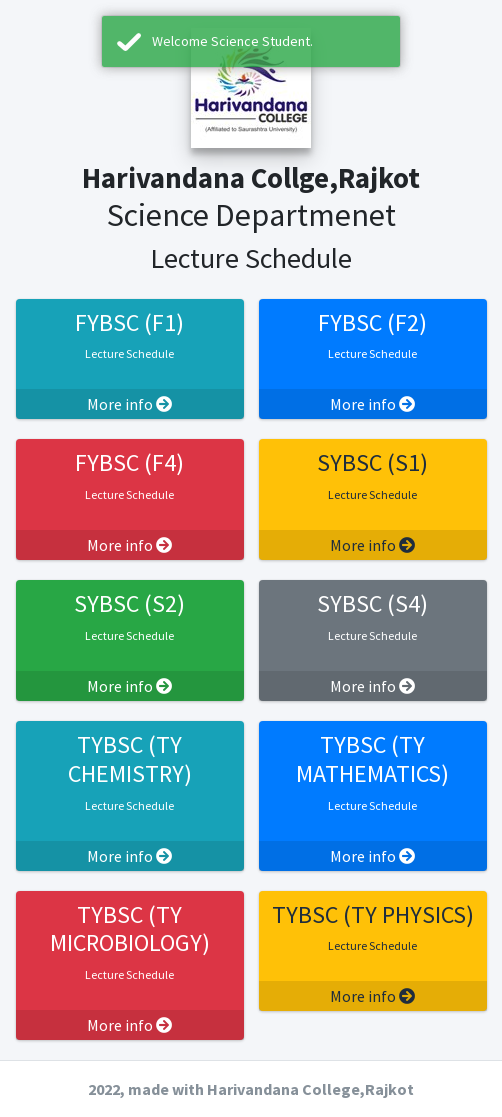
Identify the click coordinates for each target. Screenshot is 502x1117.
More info (129, 404)
